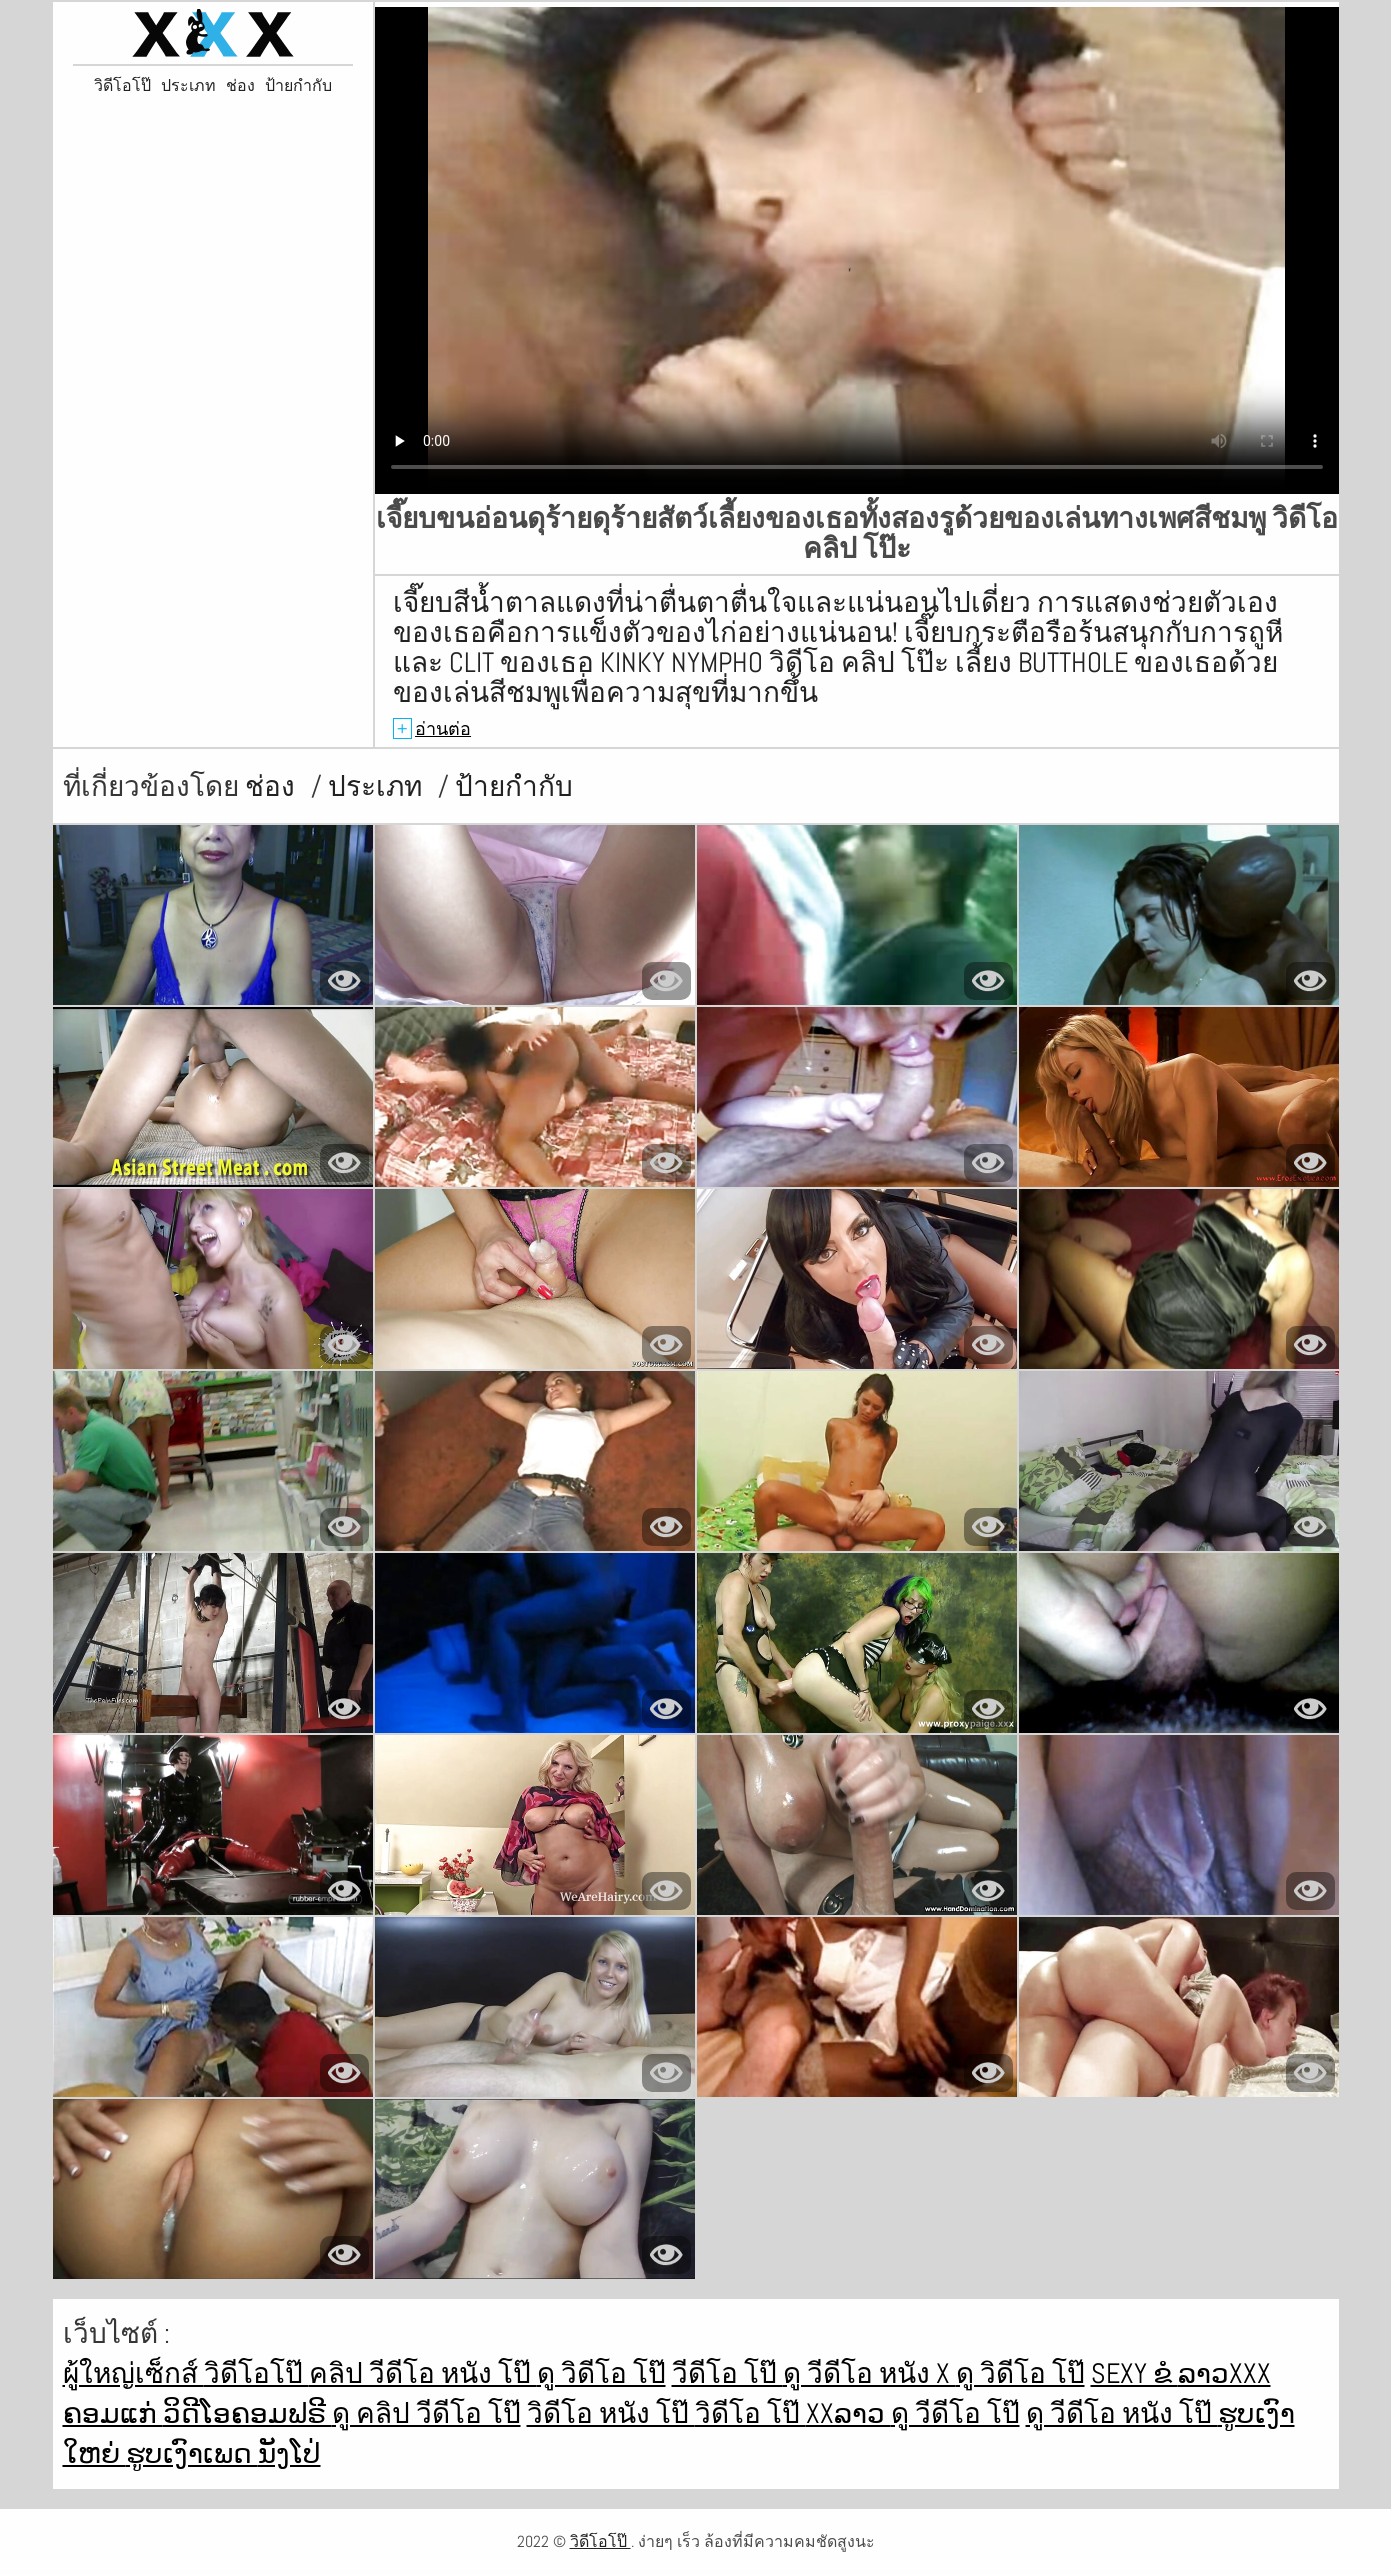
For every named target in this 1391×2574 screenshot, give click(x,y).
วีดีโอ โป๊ (727, 2373)
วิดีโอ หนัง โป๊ (611, 2413)
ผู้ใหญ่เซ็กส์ (133, 2373)
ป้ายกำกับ (298, 86)
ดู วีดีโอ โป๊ (955, 2413)
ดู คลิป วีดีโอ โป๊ (426, 2413)
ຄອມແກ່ (113, 2413)
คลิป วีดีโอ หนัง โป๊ (423, 2373)
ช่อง (240, 86)
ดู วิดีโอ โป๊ (601, 2373)
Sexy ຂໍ (1134, 2373)
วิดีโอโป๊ (122, 86)
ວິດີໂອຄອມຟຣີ (247, 2413)
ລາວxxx (1224, 2373)
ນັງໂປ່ (289, 2453)
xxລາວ (848, 2413)
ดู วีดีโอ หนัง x (869, 2373)
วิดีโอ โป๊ (750, 2413)
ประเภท (188, 86)
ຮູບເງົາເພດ (192, 2453)
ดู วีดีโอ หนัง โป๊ (1122, 2413)
